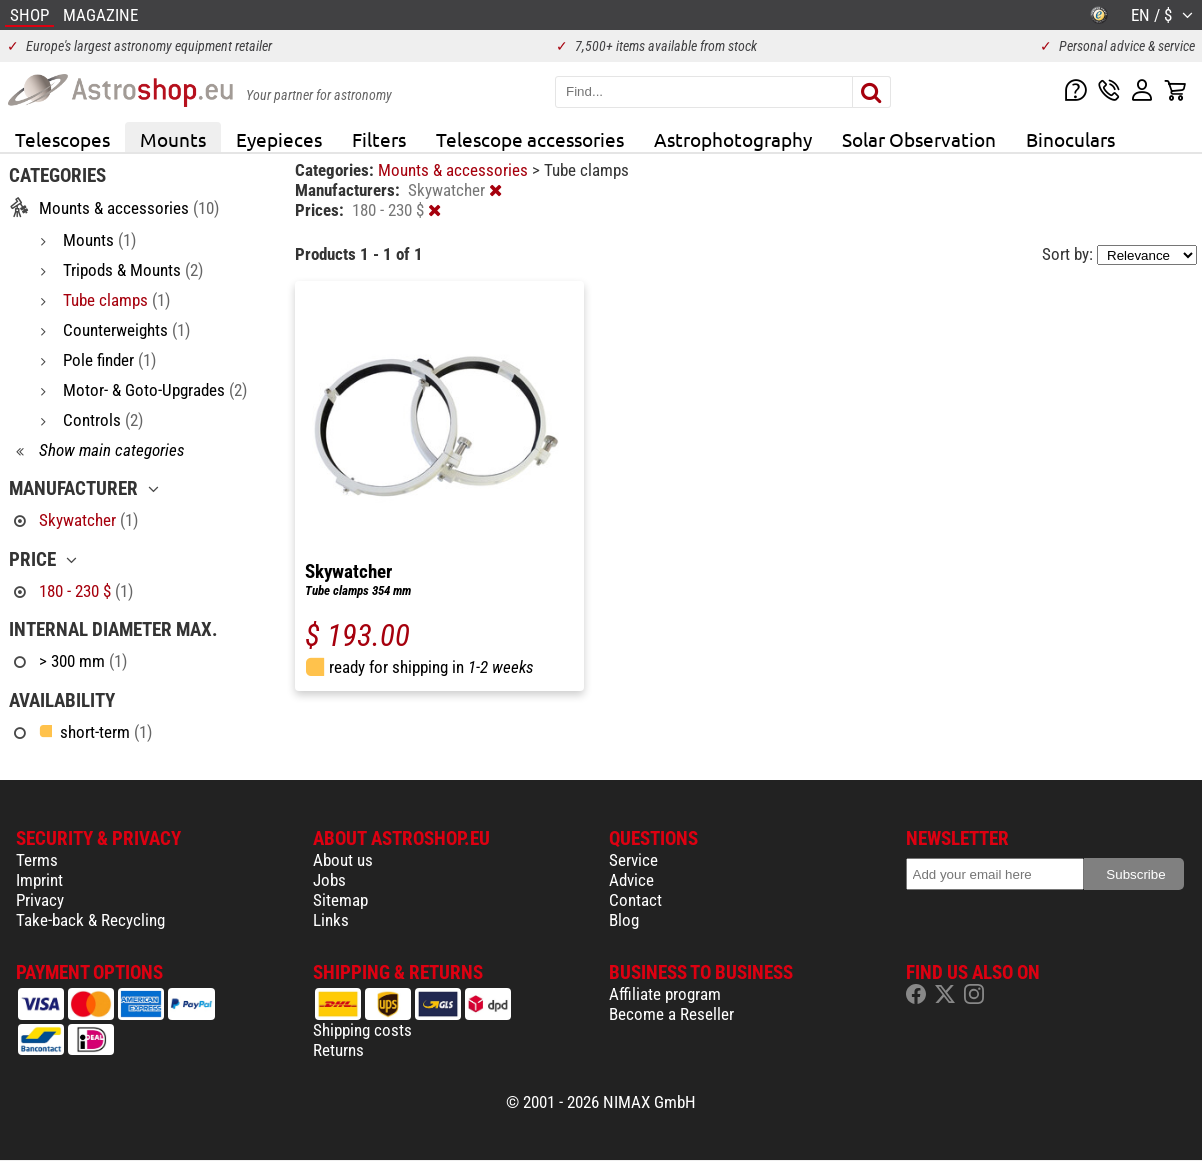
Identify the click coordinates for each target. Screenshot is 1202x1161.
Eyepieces (279, 139)
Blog (624, 920)
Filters (379, 139)
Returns (338, 1050)
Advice (631, 880)
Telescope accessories (530, 139)
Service (633, 860)
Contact (635, 900)
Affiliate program (665, 994)
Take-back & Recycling (90, 920)
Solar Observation (919, 139)
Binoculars (1070, 139)
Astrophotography (733, 139)
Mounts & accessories (455, 170)
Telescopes (62, 139)
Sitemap (340, 900)
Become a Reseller (671, 1014)
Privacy (40, 900)
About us (343, 860)
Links (331, 920)
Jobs (329, 880)
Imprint (39, 880)
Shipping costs (362, 1030)
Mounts (173, 139)
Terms (37, 860)
